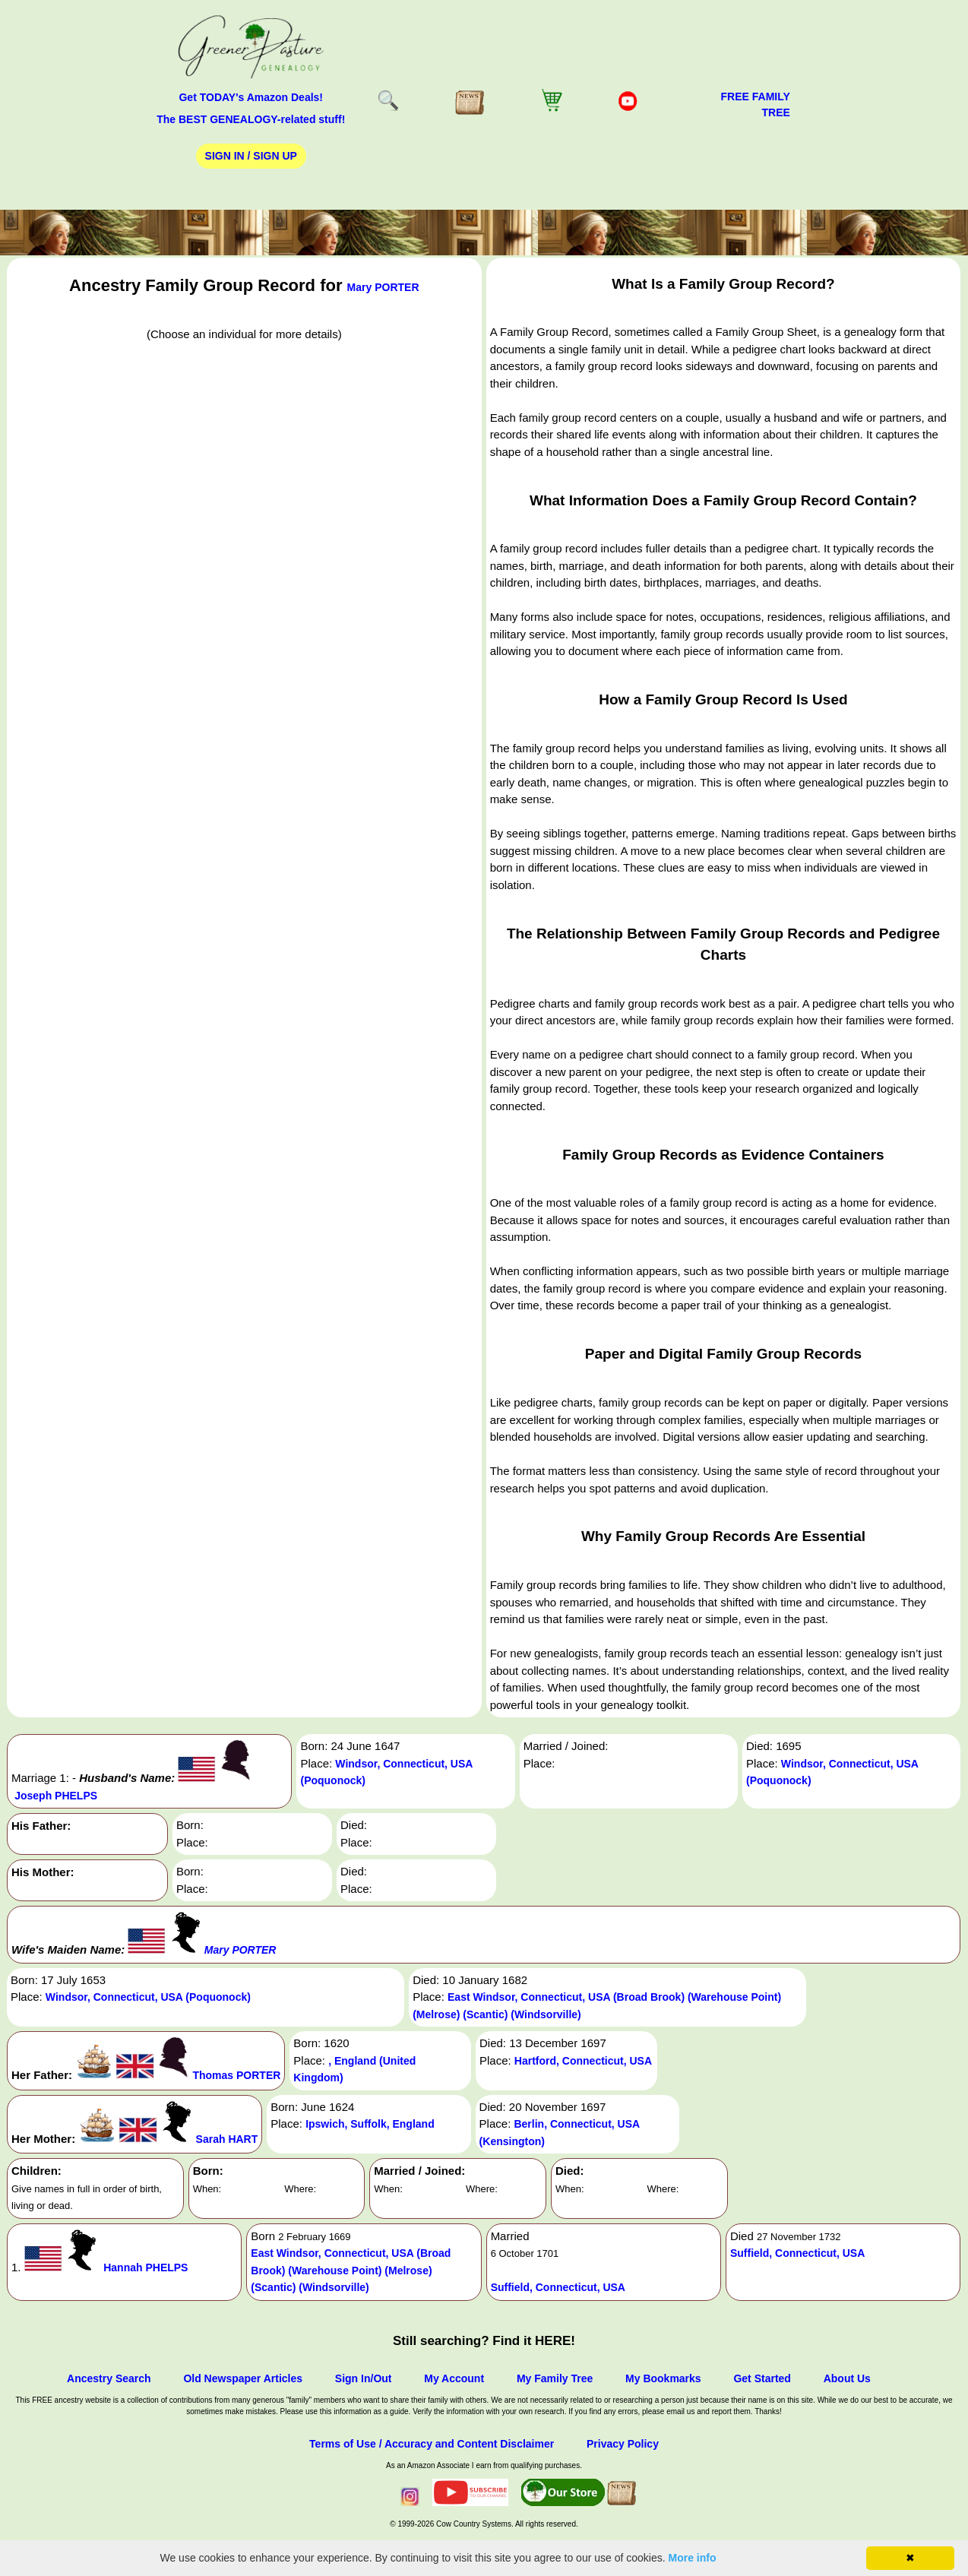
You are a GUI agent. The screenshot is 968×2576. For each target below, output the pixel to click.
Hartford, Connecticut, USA (583, 2061)
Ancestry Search (109, 2378)
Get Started (761, 2378)
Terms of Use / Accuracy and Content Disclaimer (431, 2444)
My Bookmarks (663, 2378)
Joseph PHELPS (55, 1796)
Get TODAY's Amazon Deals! (251, 97)
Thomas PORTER (236, 2075)
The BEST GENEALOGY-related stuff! (251, 119)
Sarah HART (227, 2139)
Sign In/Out (363, 2378)
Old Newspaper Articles (242, 2378)
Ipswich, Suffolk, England (370, 2124)
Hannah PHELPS (145, 2267)
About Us (847, 2378)
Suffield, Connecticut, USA (558, 2287)
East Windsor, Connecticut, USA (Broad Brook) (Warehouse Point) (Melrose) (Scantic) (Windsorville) (351, 2270)
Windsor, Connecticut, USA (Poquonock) (148, 1997)
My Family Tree (555, 2378)
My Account (454, 2378)
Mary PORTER (383, 287)
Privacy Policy (623, 2444)
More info (693, 2558)
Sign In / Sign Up (251, 156)
